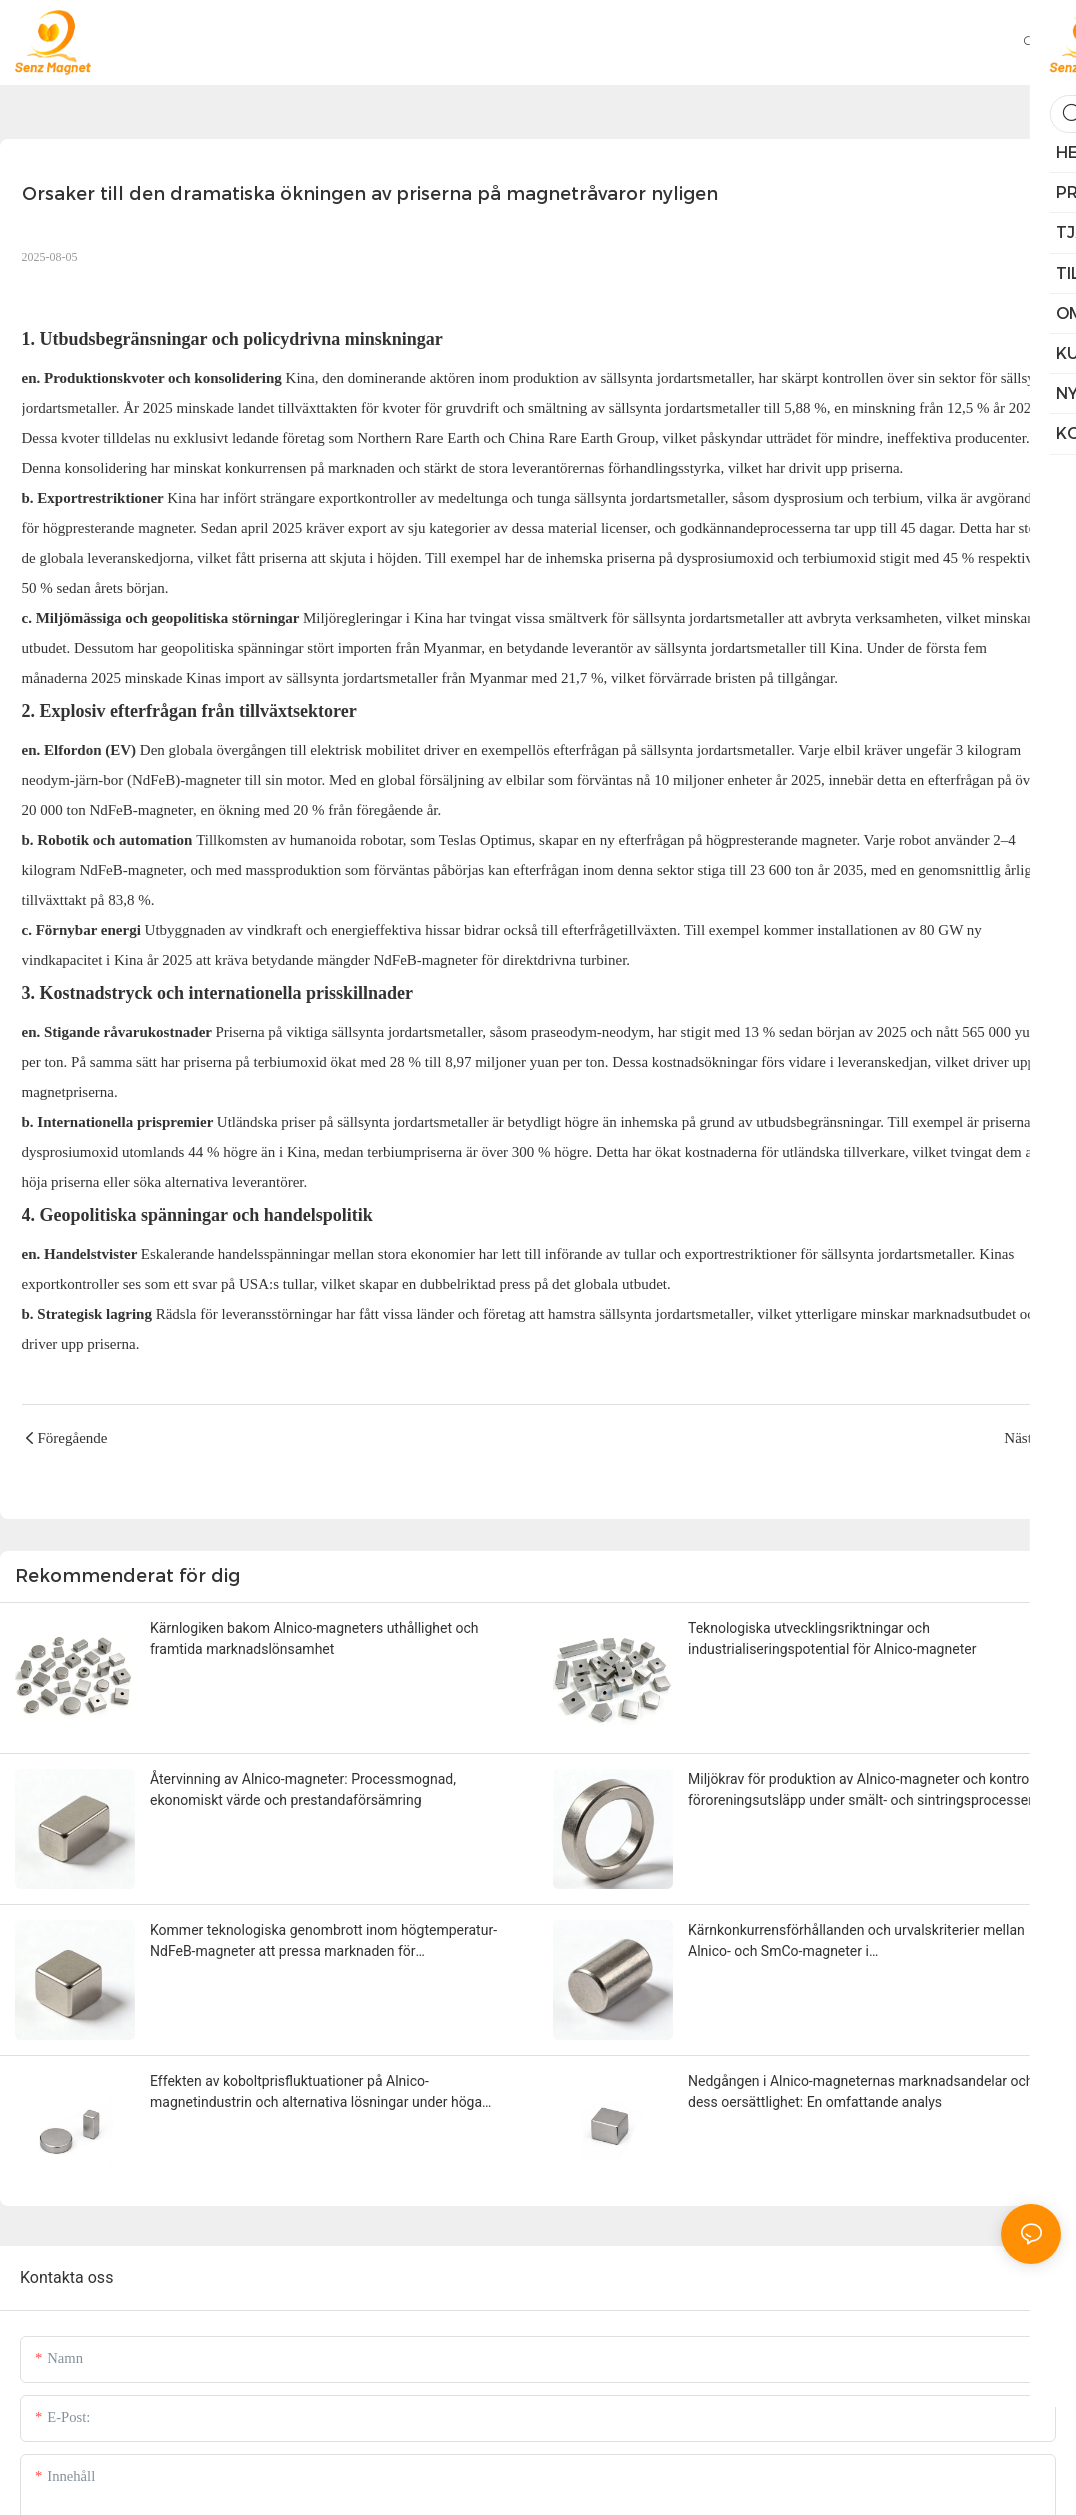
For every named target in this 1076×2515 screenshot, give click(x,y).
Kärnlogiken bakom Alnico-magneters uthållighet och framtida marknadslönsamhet (314, 1638)
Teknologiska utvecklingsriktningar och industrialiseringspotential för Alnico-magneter (832, 1638)
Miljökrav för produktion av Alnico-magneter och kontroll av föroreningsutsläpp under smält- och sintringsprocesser (871, 1789)
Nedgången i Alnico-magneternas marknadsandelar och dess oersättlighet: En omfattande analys (861, 2091)
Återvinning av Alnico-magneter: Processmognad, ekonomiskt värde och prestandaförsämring (303, 1789)
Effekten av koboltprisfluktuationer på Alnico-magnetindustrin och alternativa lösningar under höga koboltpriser (316, 2093)
